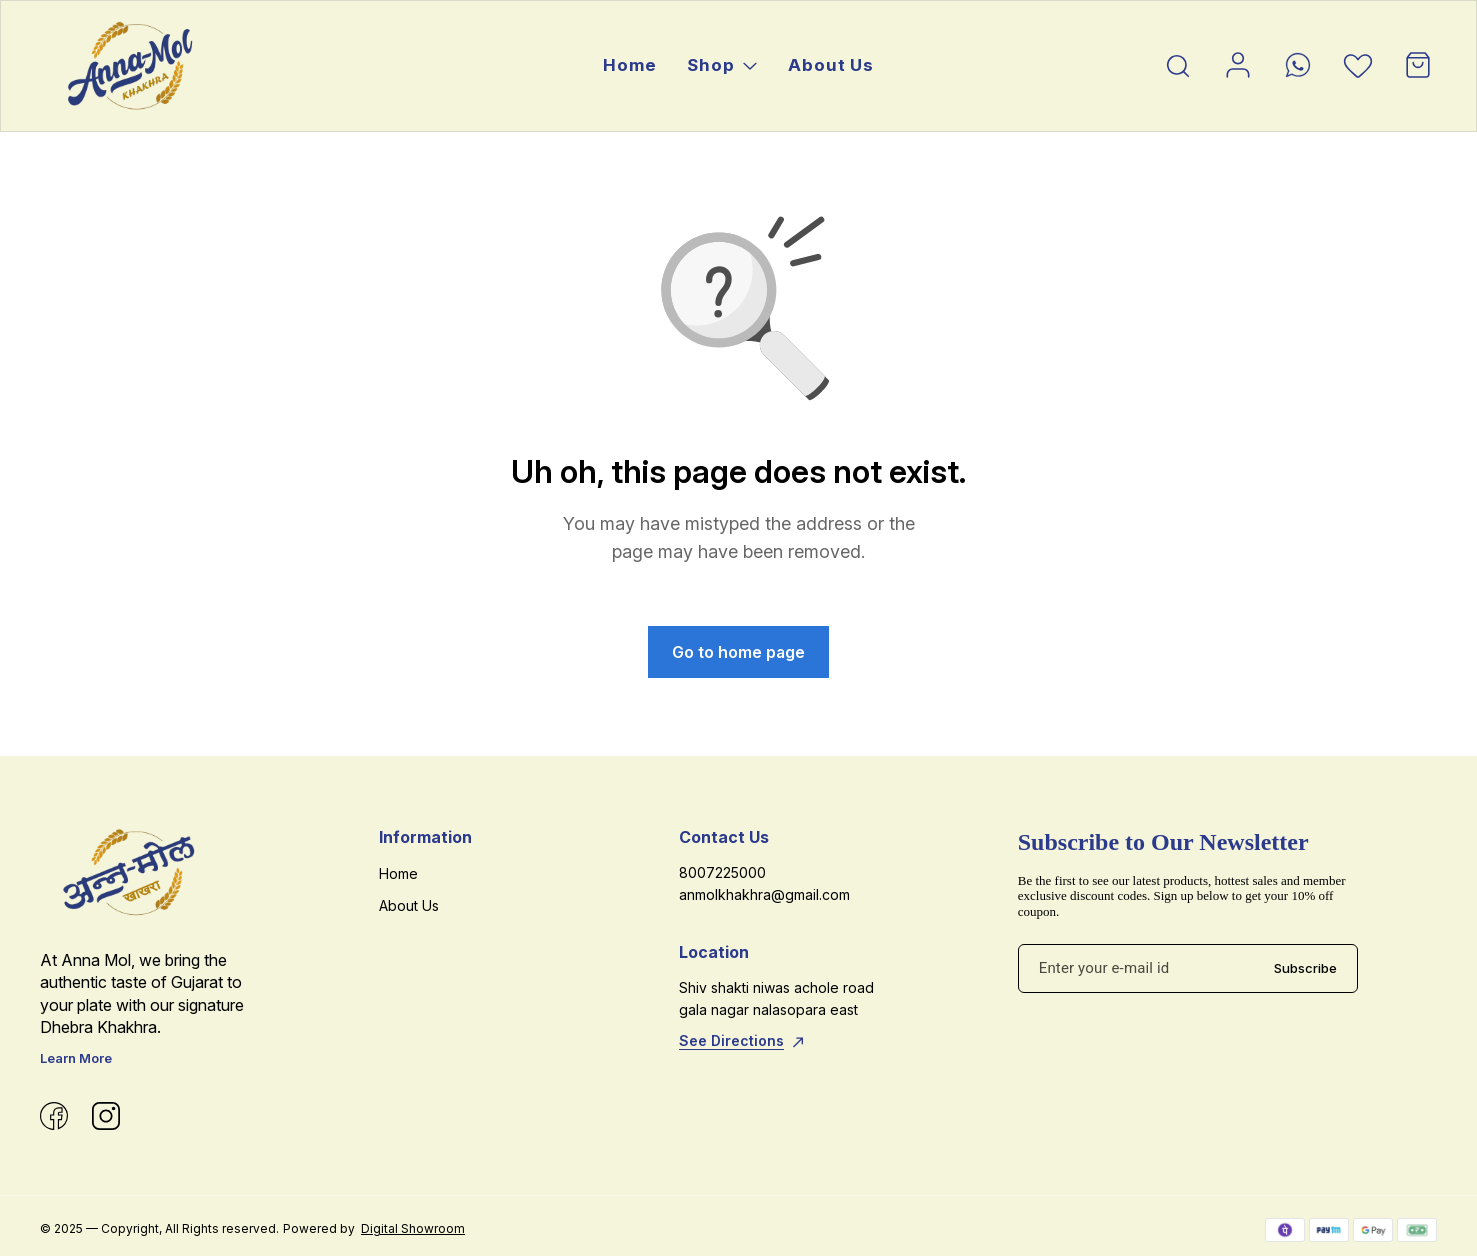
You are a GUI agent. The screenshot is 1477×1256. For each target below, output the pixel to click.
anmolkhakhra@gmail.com (764, 894)
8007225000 (722, 872)
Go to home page (738, 652)
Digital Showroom (413, 1228)
